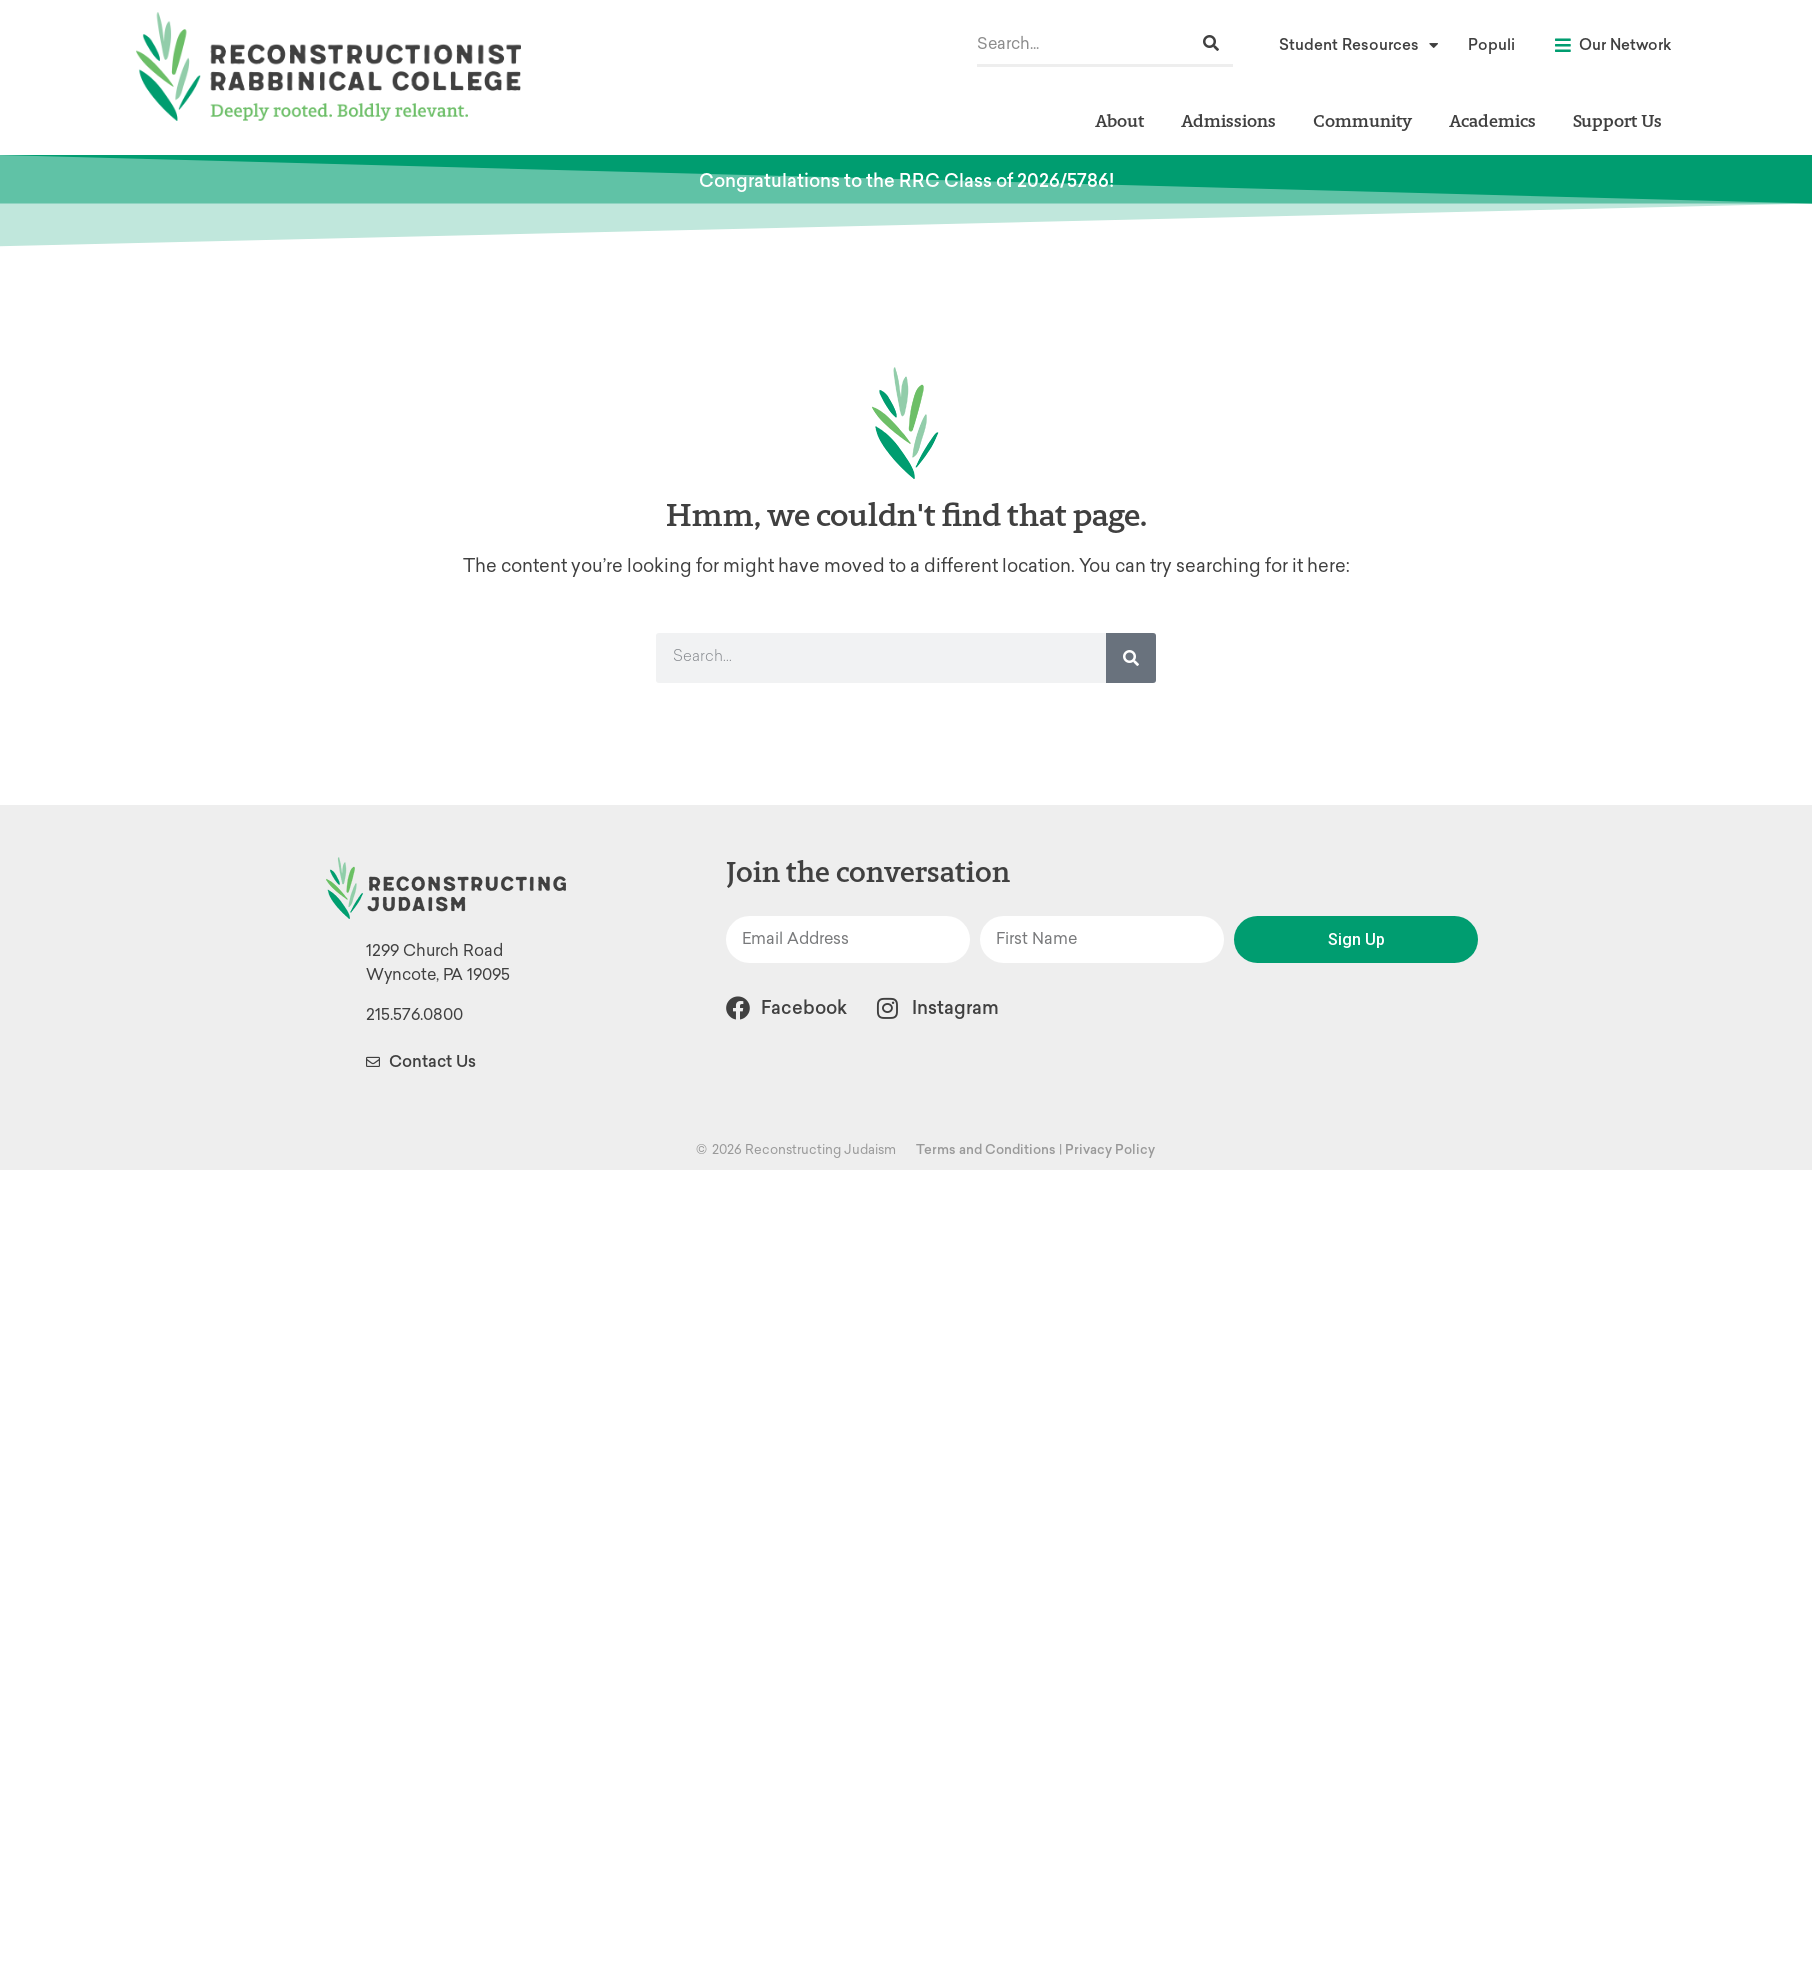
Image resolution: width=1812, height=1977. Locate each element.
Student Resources (1358, 45)
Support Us (1617, 120)
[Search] (1211, 43)
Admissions (1233, 120)
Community (1367, 120)
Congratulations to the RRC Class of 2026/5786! (906, 181)
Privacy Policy (1110, 1149)
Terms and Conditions (986, 1149)
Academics (1497, 120)
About (1124, 120)
